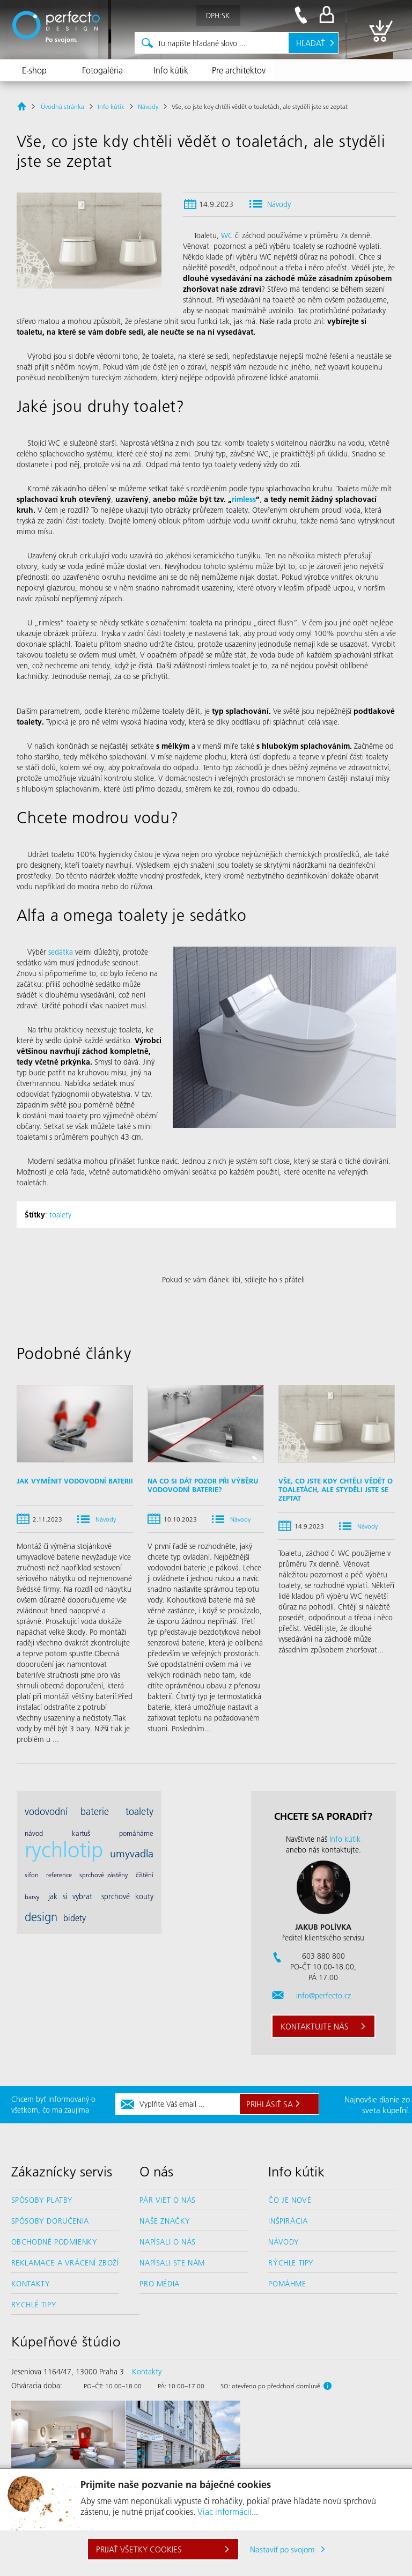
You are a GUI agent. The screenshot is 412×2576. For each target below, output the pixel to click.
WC (227, 235)
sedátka (60, 952)
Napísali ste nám (172, 2263)
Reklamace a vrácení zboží (65, 2263)
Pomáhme (287, 2284)
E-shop (34, 70)
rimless (244, 499)
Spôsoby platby (42, 2200)
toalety (60, 1215)
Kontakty (30, 2284)
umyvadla (131, 1853)
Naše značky (164, 2221)
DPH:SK (218, 15)
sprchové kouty (127, 1896)
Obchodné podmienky (54, 2242)
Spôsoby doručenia (50, 2221)
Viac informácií (224, 2511)
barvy (32, 1897)
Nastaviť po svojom (282, 2549)
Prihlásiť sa (269, 2104)
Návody (279, 204)
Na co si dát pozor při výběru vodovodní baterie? (203, 1485)
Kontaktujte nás (315, 2026)
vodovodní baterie (67, 1811)
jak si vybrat (70, 1896)
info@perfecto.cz (323, 1996)
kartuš (81, 1833)
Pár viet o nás (167, 2200)
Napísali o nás (167, 2242)
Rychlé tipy (34, 2304)
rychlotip (64, 1849)
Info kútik (170, 70)
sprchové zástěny (103, 1875)
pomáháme (136, 1833)
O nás (156, 2171)
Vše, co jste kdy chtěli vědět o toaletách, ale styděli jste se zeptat (335, 1489)
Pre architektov (239, 70)
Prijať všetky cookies (139, 2549)
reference (59, 1875)
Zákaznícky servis (61, 2171)
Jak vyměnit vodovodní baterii (75, 1481)
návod (34, 1833)
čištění (144, 1875)
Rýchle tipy (291, 2263)
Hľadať (310, 43)
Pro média (159, 2284)
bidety (74, 1917)
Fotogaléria (102, 70)
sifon (32, 1875)
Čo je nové (289, 2200)
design (41, 1916)
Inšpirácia (287, 2221)
